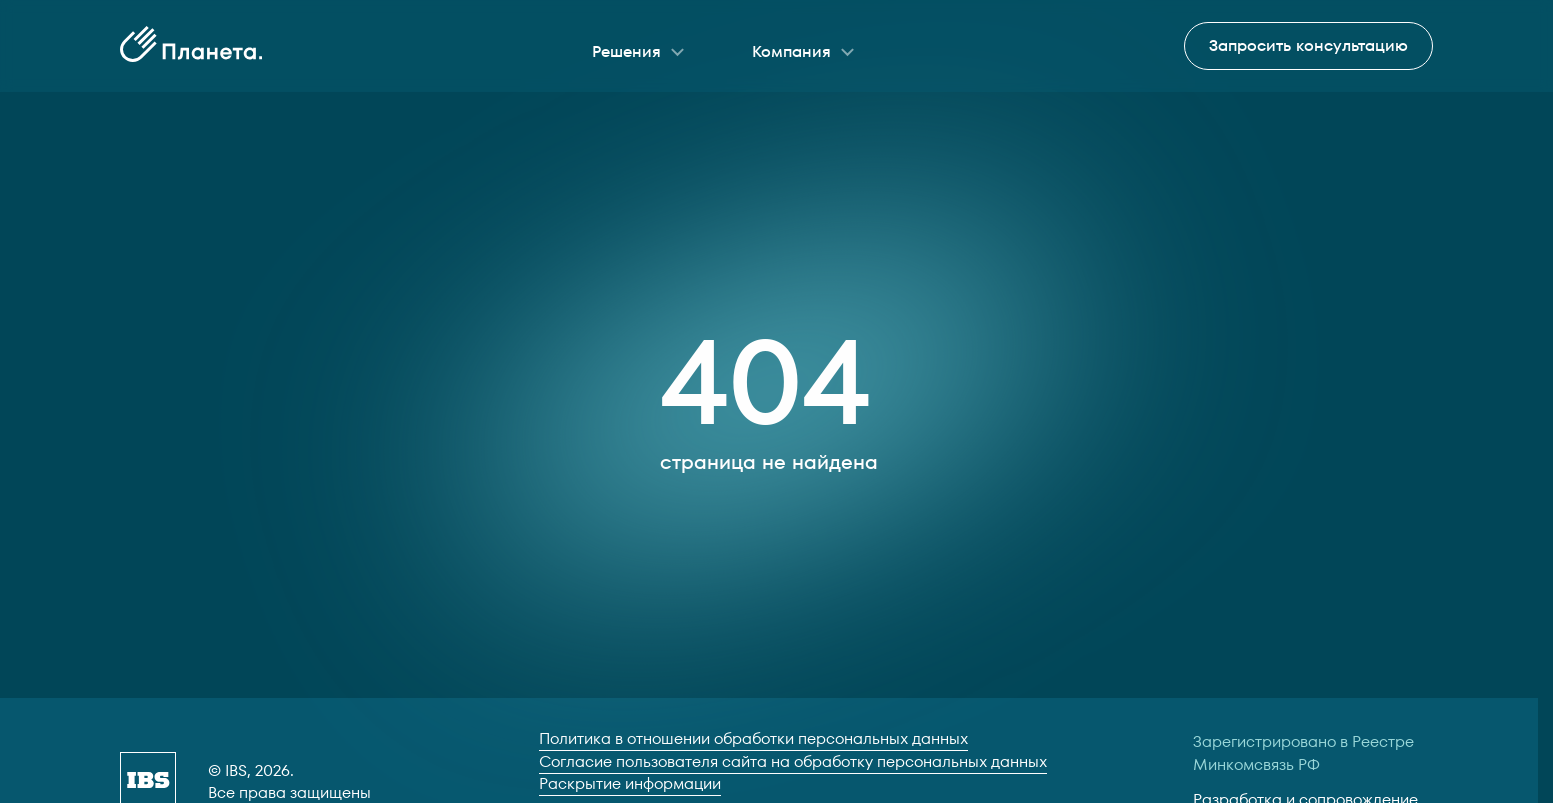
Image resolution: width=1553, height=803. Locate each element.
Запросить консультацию (1308, 45)
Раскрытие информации (630, 783)
